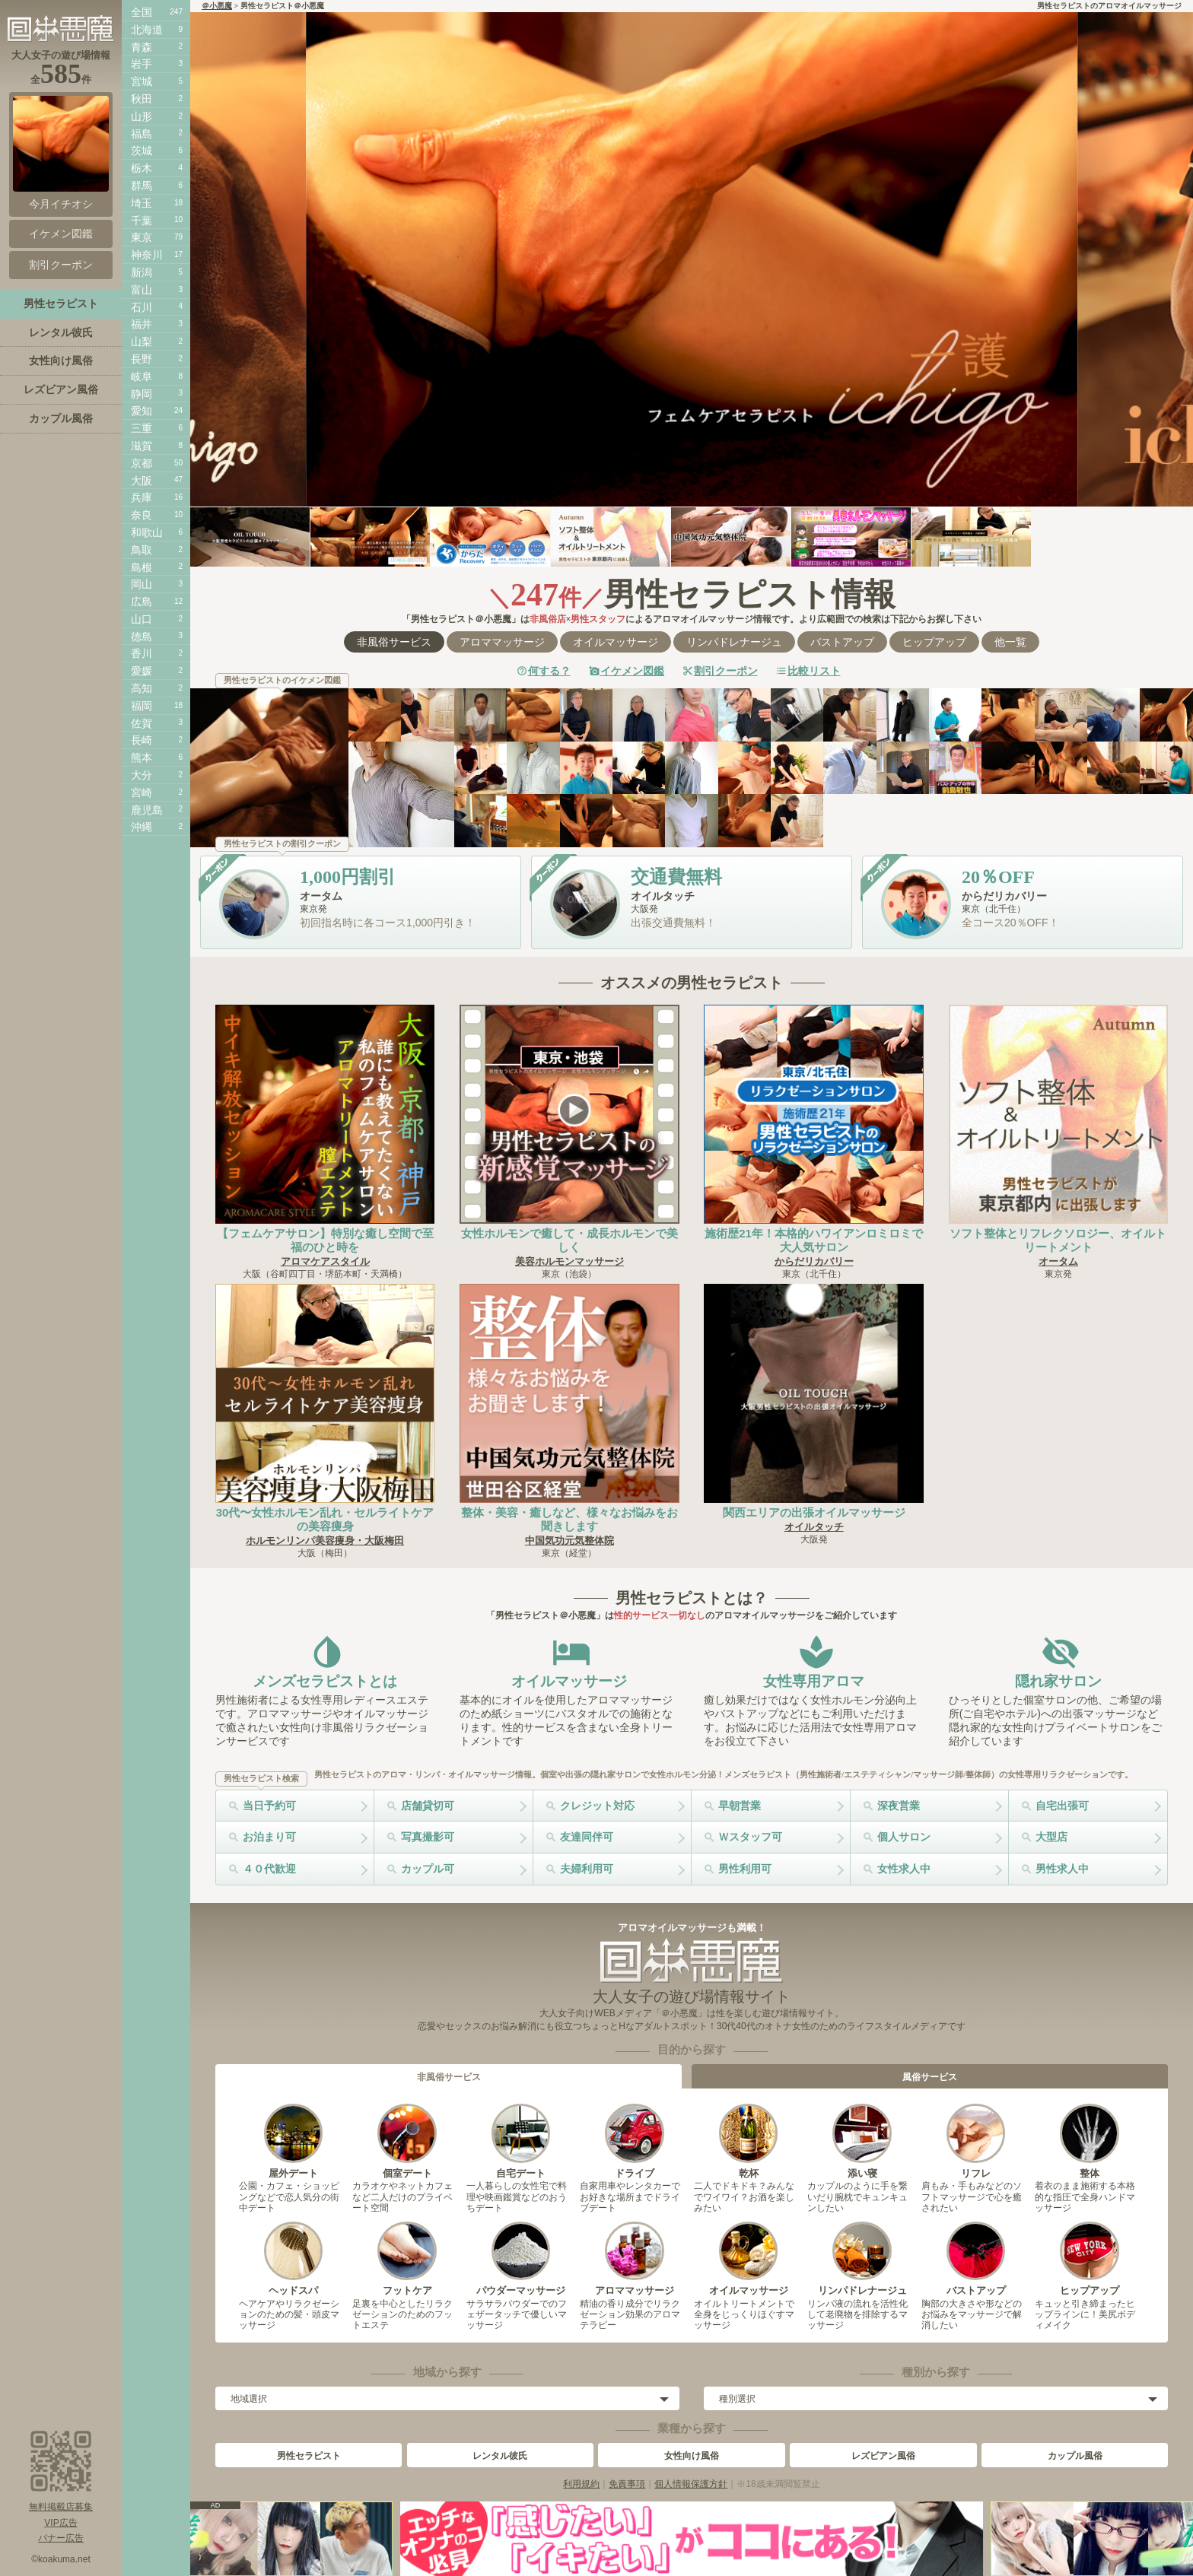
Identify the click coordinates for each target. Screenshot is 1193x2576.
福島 (141, 134)
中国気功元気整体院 (569, 1540)
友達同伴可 (586, 1837)
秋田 (141, 99)
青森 (141, 47)
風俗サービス (929, 2077)
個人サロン (904, 1837)
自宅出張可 (1062, 1805)
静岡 (141, 394)
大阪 (141, 481)
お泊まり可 (269, 1837)
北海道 (147, 30)
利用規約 (581, 2484)
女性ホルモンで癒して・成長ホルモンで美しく (569, 1240)
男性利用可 (744, 1869)
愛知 (141, 411)
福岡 (141, 706)
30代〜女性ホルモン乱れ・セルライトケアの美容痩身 (325, 1519)
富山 (141, 290)
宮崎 (141, 792)
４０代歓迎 (269, 1869)
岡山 (141, 584)
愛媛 (141, 671)
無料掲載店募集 (61, 2506)
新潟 (141, 272)
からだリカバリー (814, 1261)
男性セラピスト (309, 2456)
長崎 (141, 740)
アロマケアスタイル (325, 1261)
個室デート (406, 2141)
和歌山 (147, 532)
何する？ (549, 671)
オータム (1058, 1261)
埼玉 (141, 203)
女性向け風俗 (691, 2456)
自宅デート (521, 2141)
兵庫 (141, 497)
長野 (141, 359)
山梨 (141, 341)
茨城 (141, 151)
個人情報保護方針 (690, 2484)
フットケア (406, 2259)
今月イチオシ (61, 153)
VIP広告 (60, 2522)
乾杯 (748, 2141)
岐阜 (141, 376)
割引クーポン (726, 671)
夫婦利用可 (586, 1869)
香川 (141, 653)
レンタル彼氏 (499, 2456)
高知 (141, 688)
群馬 (141, 185)
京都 (141, 463)
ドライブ (634, 2141)
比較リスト (814, 671)
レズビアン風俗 (883, 2456)
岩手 (141, 64)
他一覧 (1010, 642)
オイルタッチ (814, 1527)
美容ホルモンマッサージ (569, 1261)
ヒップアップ (934, 642)
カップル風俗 (1075, 2456)
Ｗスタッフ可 (750, 1837)
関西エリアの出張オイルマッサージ (814, 1512)
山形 (141, 116)
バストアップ (842, 642)
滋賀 (141, 446)
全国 (141, 12)
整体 (1089, 2141)
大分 (141, 775)
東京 (141, 237)
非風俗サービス (394, 642)
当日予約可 (269, 1805)
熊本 (141, 757)
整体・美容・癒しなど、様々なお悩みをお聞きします (569, 1519)
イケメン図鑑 (632, 671)
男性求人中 (1062, 1869)
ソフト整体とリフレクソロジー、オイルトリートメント (1058, 1240)
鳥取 (141, 550)
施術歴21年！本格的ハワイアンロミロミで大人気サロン (814, 1240)
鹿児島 (147, 810)
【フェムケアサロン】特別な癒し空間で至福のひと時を (325, 1240)
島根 (141, 567)
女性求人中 (904, 1869)
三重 (141, 428)
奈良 (141, 515)
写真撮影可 (427, 1837)
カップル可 (427, 1869)
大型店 (1051, 1837)
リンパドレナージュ (734, 642)
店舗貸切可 (427, 1805)
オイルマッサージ (615, 642)
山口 (141, 619)
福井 (141, 324)
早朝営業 (739, 1805)
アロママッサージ (502, 642)
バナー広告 (61, 2538)
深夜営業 (898, 1805)
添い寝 (861, 2141)
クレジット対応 (597, 1805)
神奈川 (147, 255)
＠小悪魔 (217, 6)
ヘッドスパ (293, 2259)
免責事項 (627, 2484)
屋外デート (293, 2141)
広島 (141, 602)
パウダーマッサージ (520, 2259)
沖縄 (141, 827)
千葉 (141, 220)
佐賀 (141, 723)
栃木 (141, 168)
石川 (141, 307)
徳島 (141, 637)
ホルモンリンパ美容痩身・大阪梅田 (325, 1540)
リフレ (975, 2141)
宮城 (141, 81)
